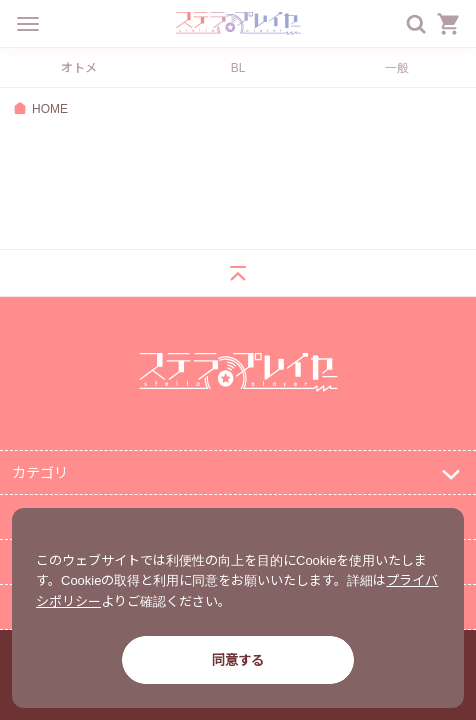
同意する (238, 659)
